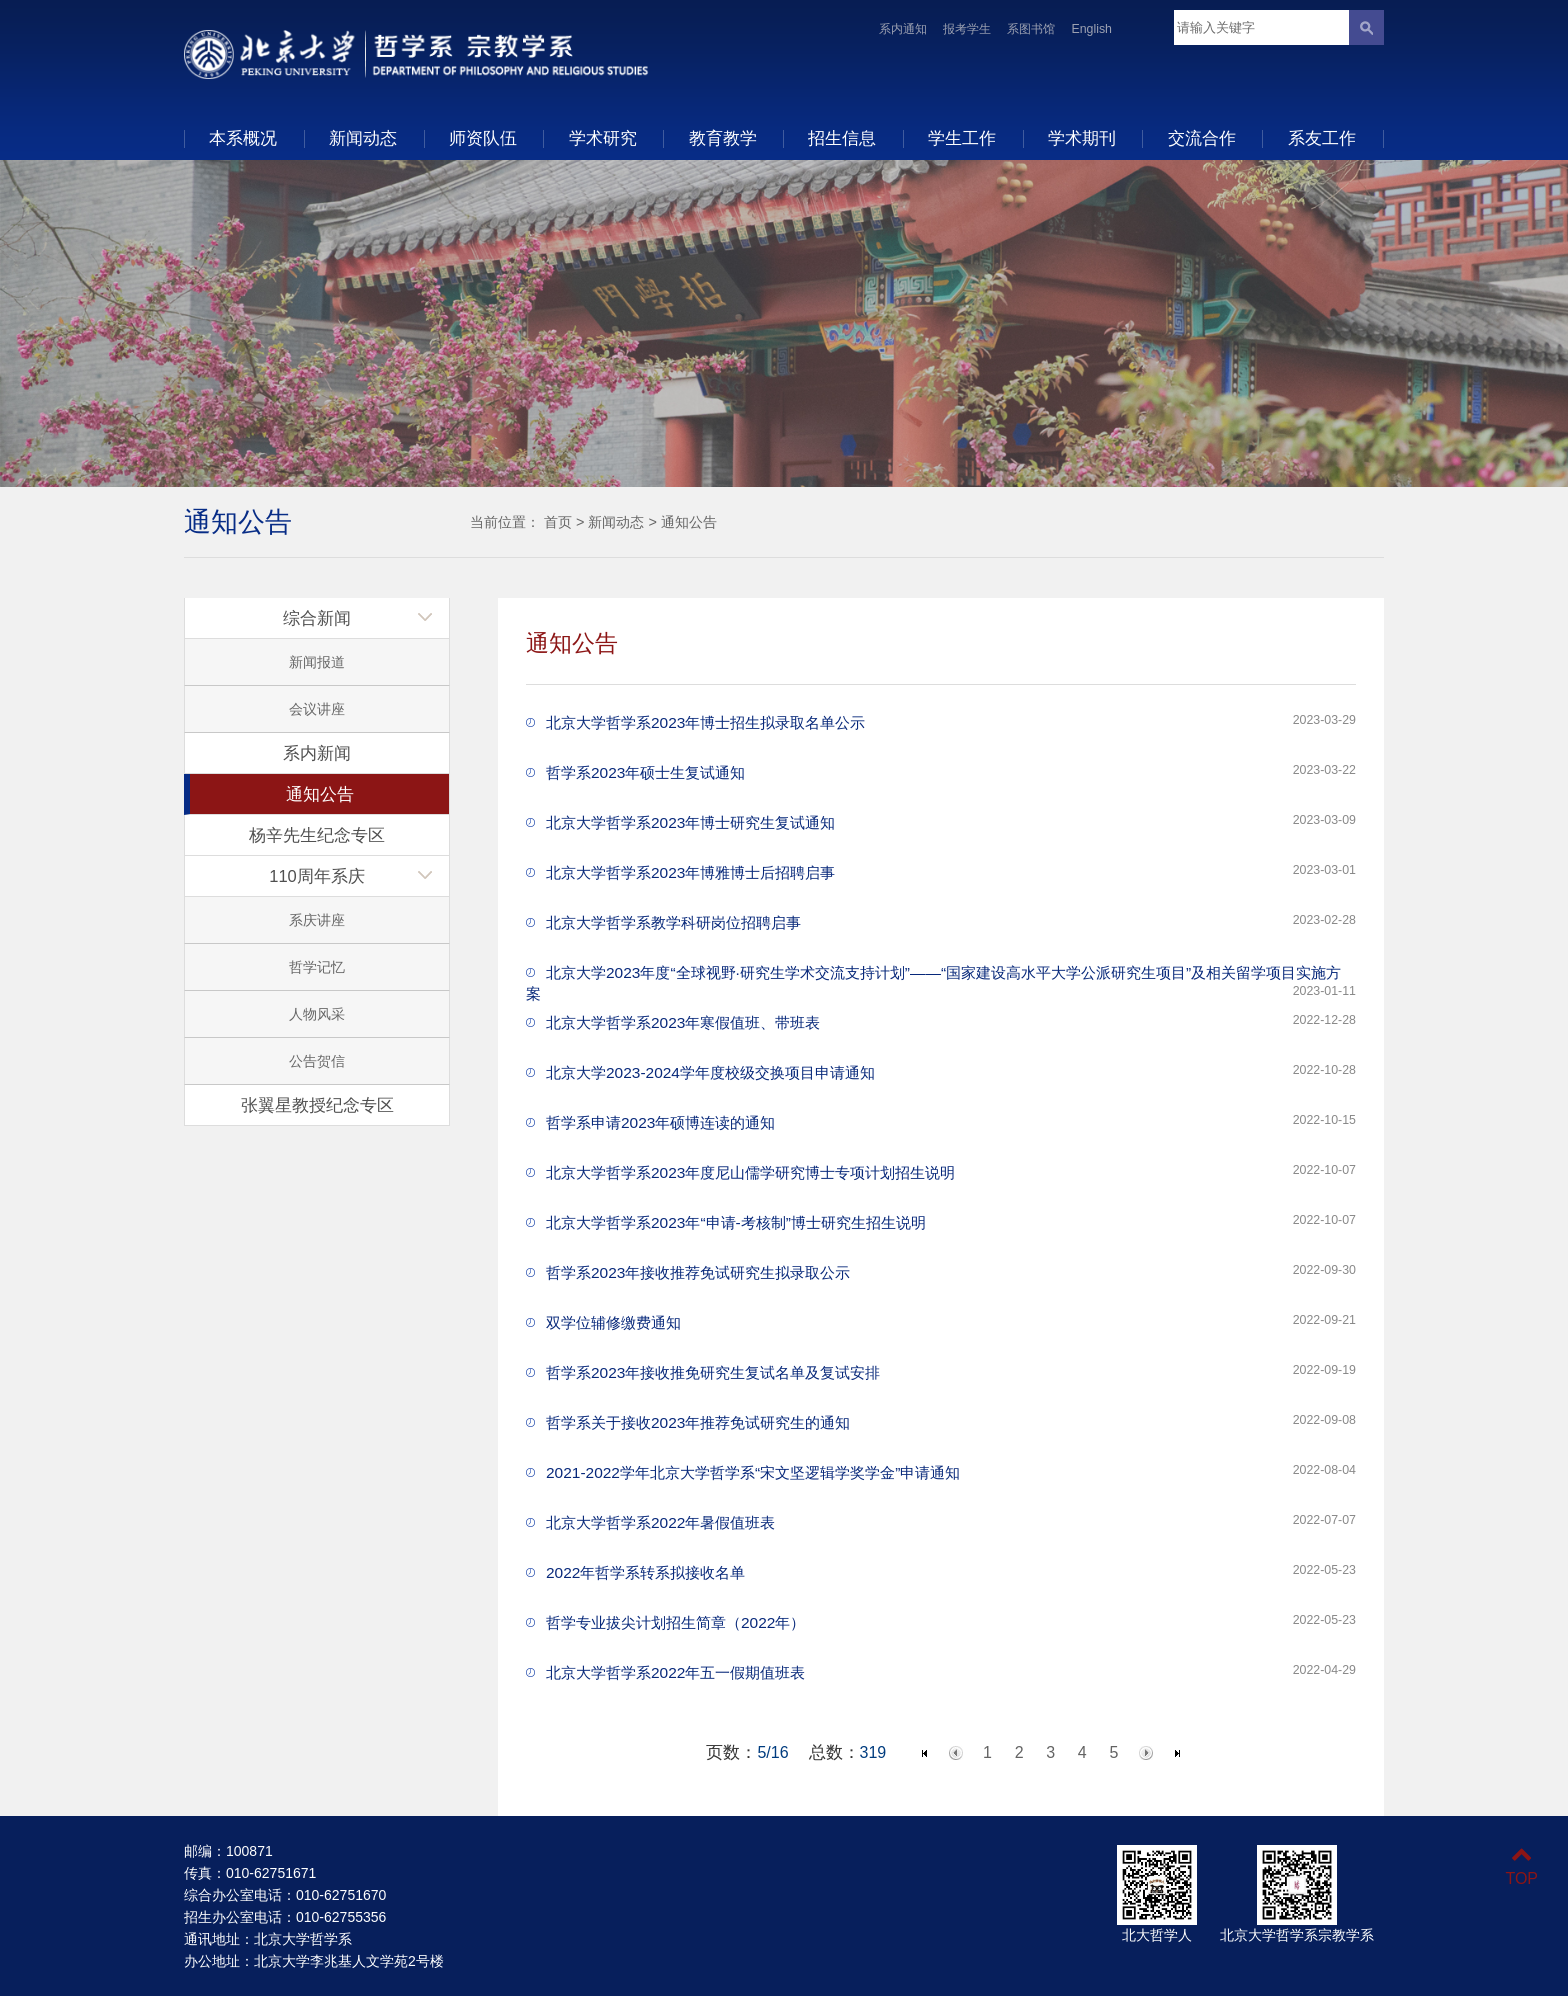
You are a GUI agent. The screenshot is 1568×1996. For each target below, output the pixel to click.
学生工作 (962, 138)
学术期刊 (1082, 138)
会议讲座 (317, 709)
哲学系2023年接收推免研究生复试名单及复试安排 (713, 1372)
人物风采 (317, 1014)
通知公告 (689, 522)
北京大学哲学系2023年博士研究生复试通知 (690, 822)
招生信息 (842, 138)
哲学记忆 (317, 967)
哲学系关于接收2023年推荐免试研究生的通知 (698, 1422)
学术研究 (603, 138)
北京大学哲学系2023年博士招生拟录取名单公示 (705, 722)
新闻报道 (317, 662)
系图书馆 (1031, 29)
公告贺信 (317, 1061)
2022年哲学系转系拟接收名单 (645, 1572)
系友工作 (1322, 138)
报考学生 (967, 29)
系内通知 (903, 29)
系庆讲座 (317, 920)
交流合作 (1202, 138)
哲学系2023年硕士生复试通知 (645, 772)
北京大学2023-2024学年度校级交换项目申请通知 (710, 1072)
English (1091, 29)
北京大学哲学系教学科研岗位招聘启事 (673, 922)
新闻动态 (363, 138)
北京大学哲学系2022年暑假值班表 (660, 1522)
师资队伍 (483, 138)
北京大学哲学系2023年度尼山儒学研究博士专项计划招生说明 (750, 1172)
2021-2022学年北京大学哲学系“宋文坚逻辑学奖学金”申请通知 (753, 1472)
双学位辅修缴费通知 (613, 1322)
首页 (558, 522)
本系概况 (243, 138)
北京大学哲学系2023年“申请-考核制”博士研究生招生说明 (736, 1222)
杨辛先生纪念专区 (317, 835)
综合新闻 (317, 618)
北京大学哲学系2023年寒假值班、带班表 (683, 1022)
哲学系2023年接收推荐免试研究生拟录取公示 (698, 1272)
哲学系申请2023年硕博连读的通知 (660, 1122)
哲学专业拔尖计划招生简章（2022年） (675, 1622)
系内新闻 (317, 753)
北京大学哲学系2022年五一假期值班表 (675, 1672)
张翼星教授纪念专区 (317, 1105)
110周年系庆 (317, 876)
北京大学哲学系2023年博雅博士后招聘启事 (690, 872)
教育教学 (723, 138)
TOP (1521, 1866)
